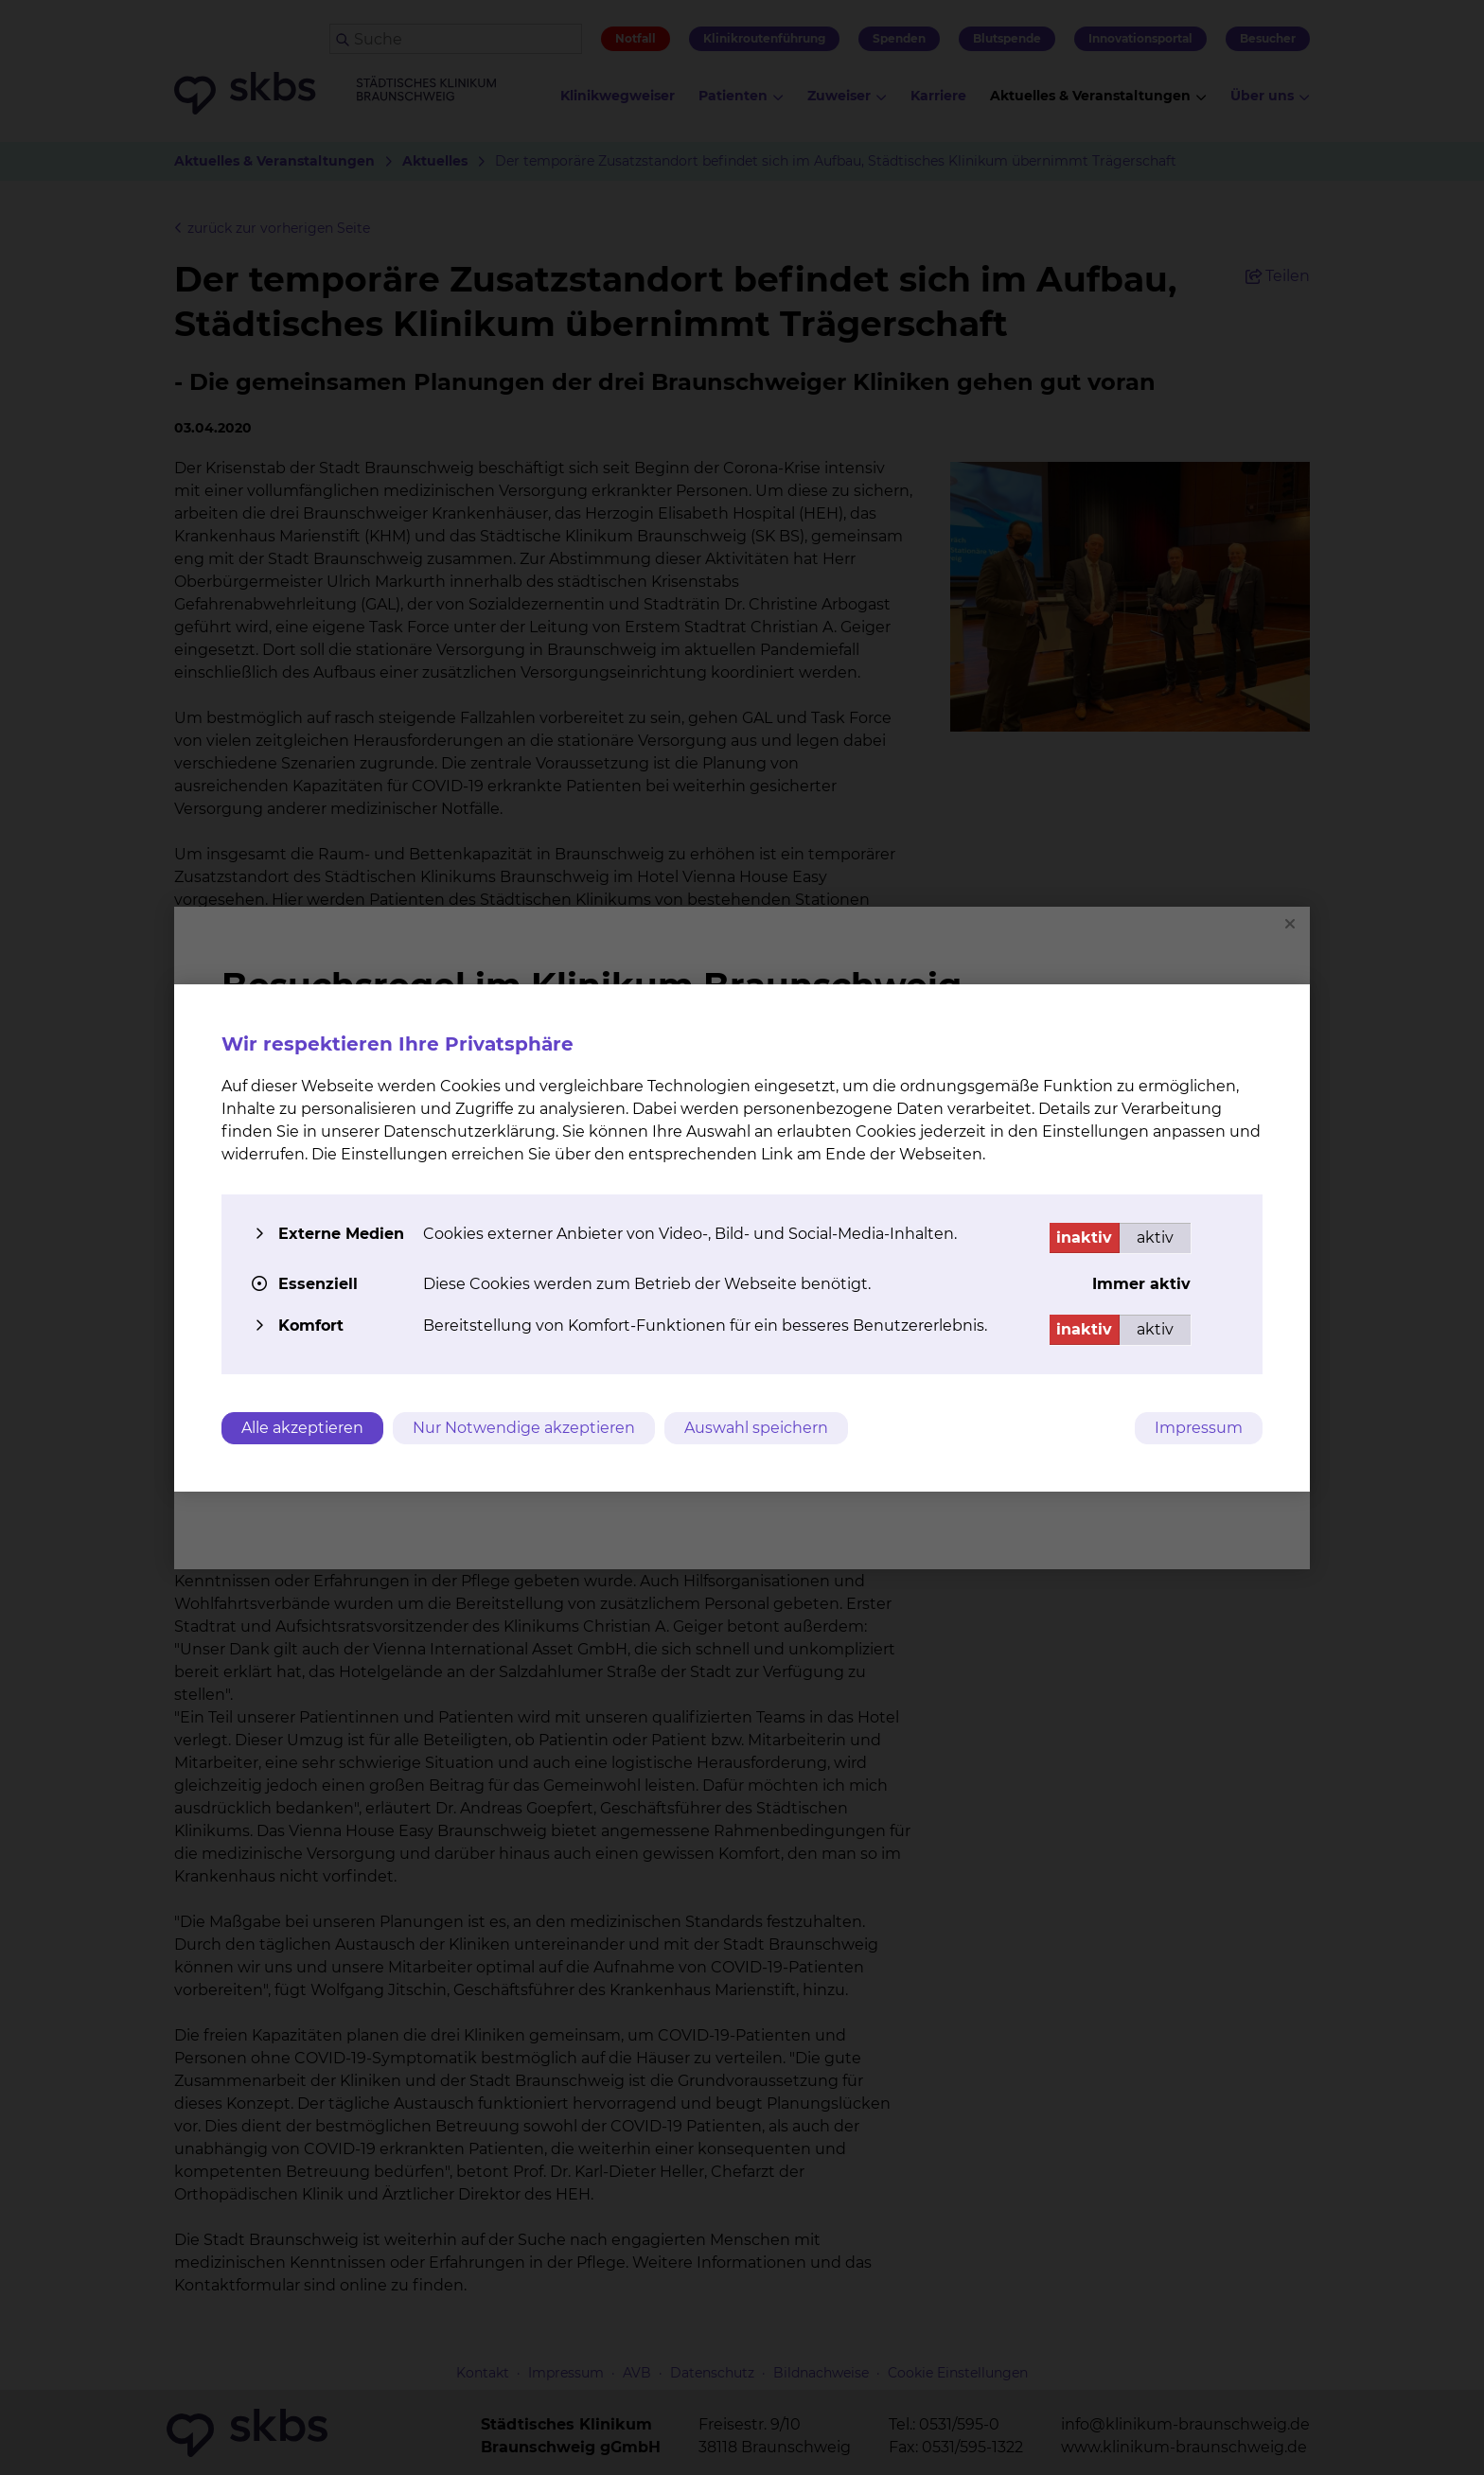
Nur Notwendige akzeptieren (524, 1428)
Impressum (1199, 1428)
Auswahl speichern (756, 1428)
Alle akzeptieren (302, 1428)
